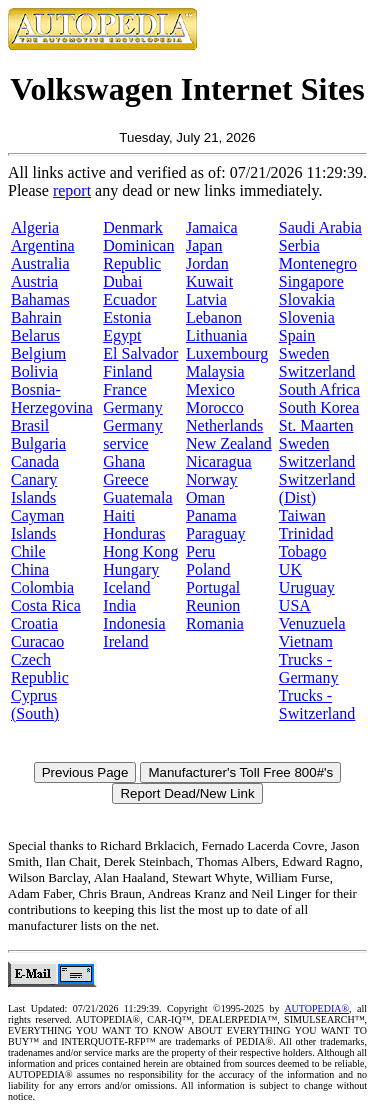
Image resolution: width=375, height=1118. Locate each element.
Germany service (133, 434)
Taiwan (302, 515)
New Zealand (229, 443)
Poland (208, 569)
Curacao (37, 641)
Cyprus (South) (35, 704)
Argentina (43, 245)
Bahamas (40, 299)
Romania (215, 623)
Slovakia (307, 299)
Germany (133, 407)
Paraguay (216, 533)
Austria (34, 281)
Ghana (124, 461)
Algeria (35, 227)
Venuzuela (312, 623)
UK (290, 569)
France (125, 389)
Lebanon (214, 317)
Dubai (122, 281)
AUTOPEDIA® (316, 1008)
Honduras (134, 533)
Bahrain (36, 317)
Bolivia (34, 371)
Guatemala (137, 497)
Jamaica (212, 227)
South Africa (319, 389)
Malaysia (215, 371)
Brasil (30, 425)
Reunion (213, 605)
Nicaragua (219, 461)
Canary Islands (34, 488)
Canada (35, 461)
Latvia (206, 299)
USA (295, 605)
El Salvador (140, 353)
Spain (297, 335)
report (72, 190)
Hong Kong (140, 551)
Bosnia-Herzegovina (52, 398)
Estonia (127, 317)
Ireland (125, 641)
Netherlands (224, 425)
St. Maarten (316, 425)
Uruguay (307, 587)
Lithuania (216, 335)
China (30, 569)
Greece (125, 479)
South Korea (319, 407)
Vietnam (306, 641)
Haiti (119, 515)
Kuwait (209, 281)
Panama (211, 515)
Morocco (215, 407)
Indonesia (134, 623)
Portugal (213, 587)
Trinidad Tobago (306, 542)
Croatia (34, 623)
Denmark (133, 227)
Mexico (210, 389)
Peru (200, 551)
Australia (40, 263)
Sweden (304, 353)
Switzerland (317, 371)
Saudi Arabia (320, 227)
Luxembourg (227, 353)
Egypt (122, 335)
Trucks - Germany (309, 668)
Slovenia (307, 317)
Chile (28, 551)
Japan (204, 245)
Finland (127, 371)
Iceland (126, 587)
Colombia (42, 587)
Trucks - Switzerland (317, 704)
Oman (205, 497)
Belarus (35, 335)
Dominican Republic (138, 254)
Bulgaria (38, 443)
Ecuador (129, 299)
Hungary (131, 569)
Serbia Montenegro (318, 254)
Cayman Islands (37, 524)
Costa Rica (46, 605)
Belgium (38, 353)
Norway (212, 479)
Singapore (311, 281)
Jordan (207, 263)
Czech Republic (40, 668)
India (119, 605)
